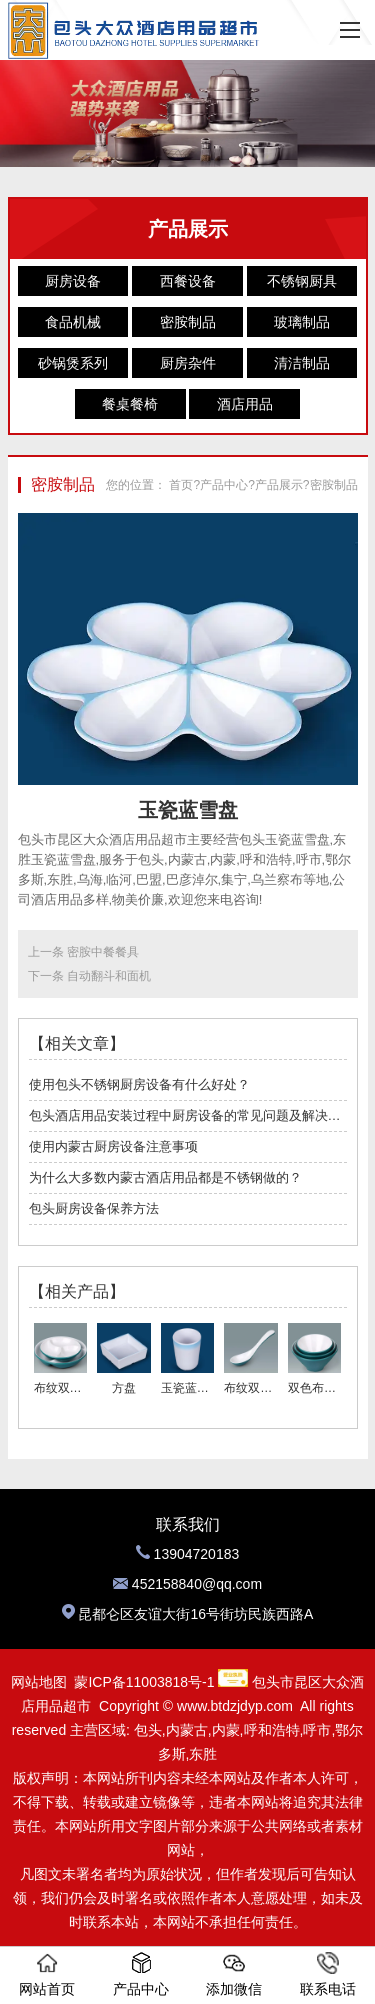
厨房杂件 (188, 363)
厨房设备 (73, 281)
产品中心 (224, 485)
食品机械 (73, 322)
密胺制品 (188, 322)
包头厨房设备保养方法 (94, 1208)
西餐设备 (188, 281)
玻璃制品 (302, 322)
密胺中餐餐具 (103, 952)
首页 (181, 485)
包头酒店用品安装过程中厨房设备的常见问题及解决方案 (188, 1115)
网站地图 (39, 1682)
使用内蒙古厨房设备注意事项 (113, 1146)
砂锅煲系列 (73, 363)
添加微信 (234, 1974)
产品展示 (279, 485)
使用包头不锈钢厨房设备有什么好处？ (139, 1084)
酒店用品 (245, 404)
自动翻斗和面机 (109, 976)
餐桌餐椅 (130, 404)
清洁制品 (302, 363)
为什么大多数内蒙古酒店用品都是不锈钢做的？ (165, 1177)
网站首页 (47, 1974)
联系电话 (328, 1974)
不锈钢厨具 (302, 281)
